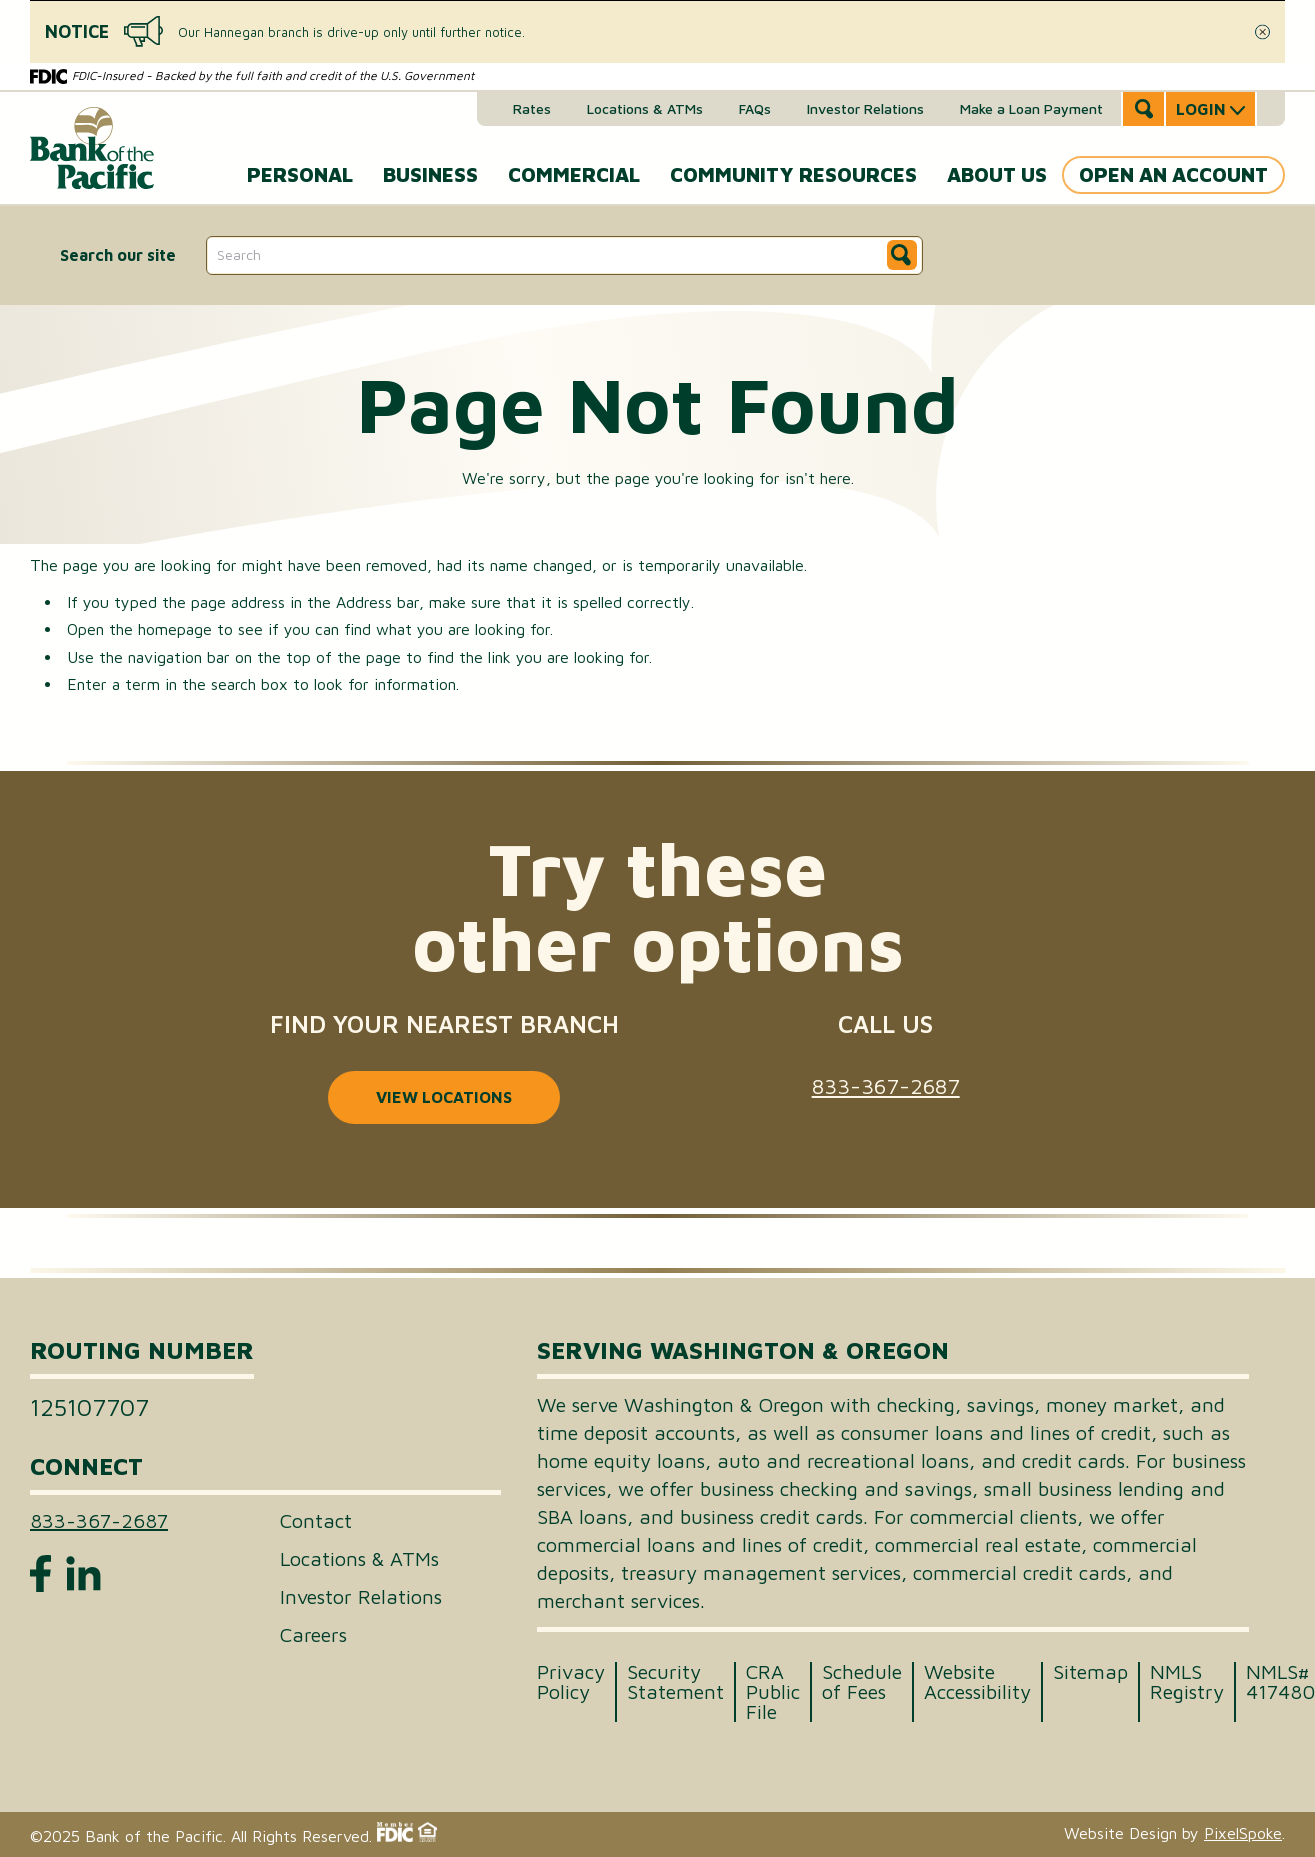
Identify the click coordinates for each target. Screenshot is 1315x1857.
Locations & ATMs (645, 108)
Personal (300, 174)
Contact (316, 1520)
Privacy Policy (571, 1682)
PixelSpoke (1243, 1833)
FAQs (755, 108)
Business (430, 174)
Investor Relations (865, 108)
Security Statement (675, 1682)
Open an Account (1173, 174)
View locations (444, 1097)
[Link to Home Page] (92, 141)
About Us (997, 174)
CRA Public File (773, 1692)
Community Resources (793, 174)
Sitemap (1090, 1672)
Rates (532, 108)
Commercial (574, 174)
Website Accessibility (977, 1682)
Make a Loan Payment (1031, 108)
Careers (313, 1634)
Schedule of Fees (862, 1682)
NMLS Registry (1187, 1682)
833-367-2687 (886, 1086)
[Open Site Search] (1143, 109)
